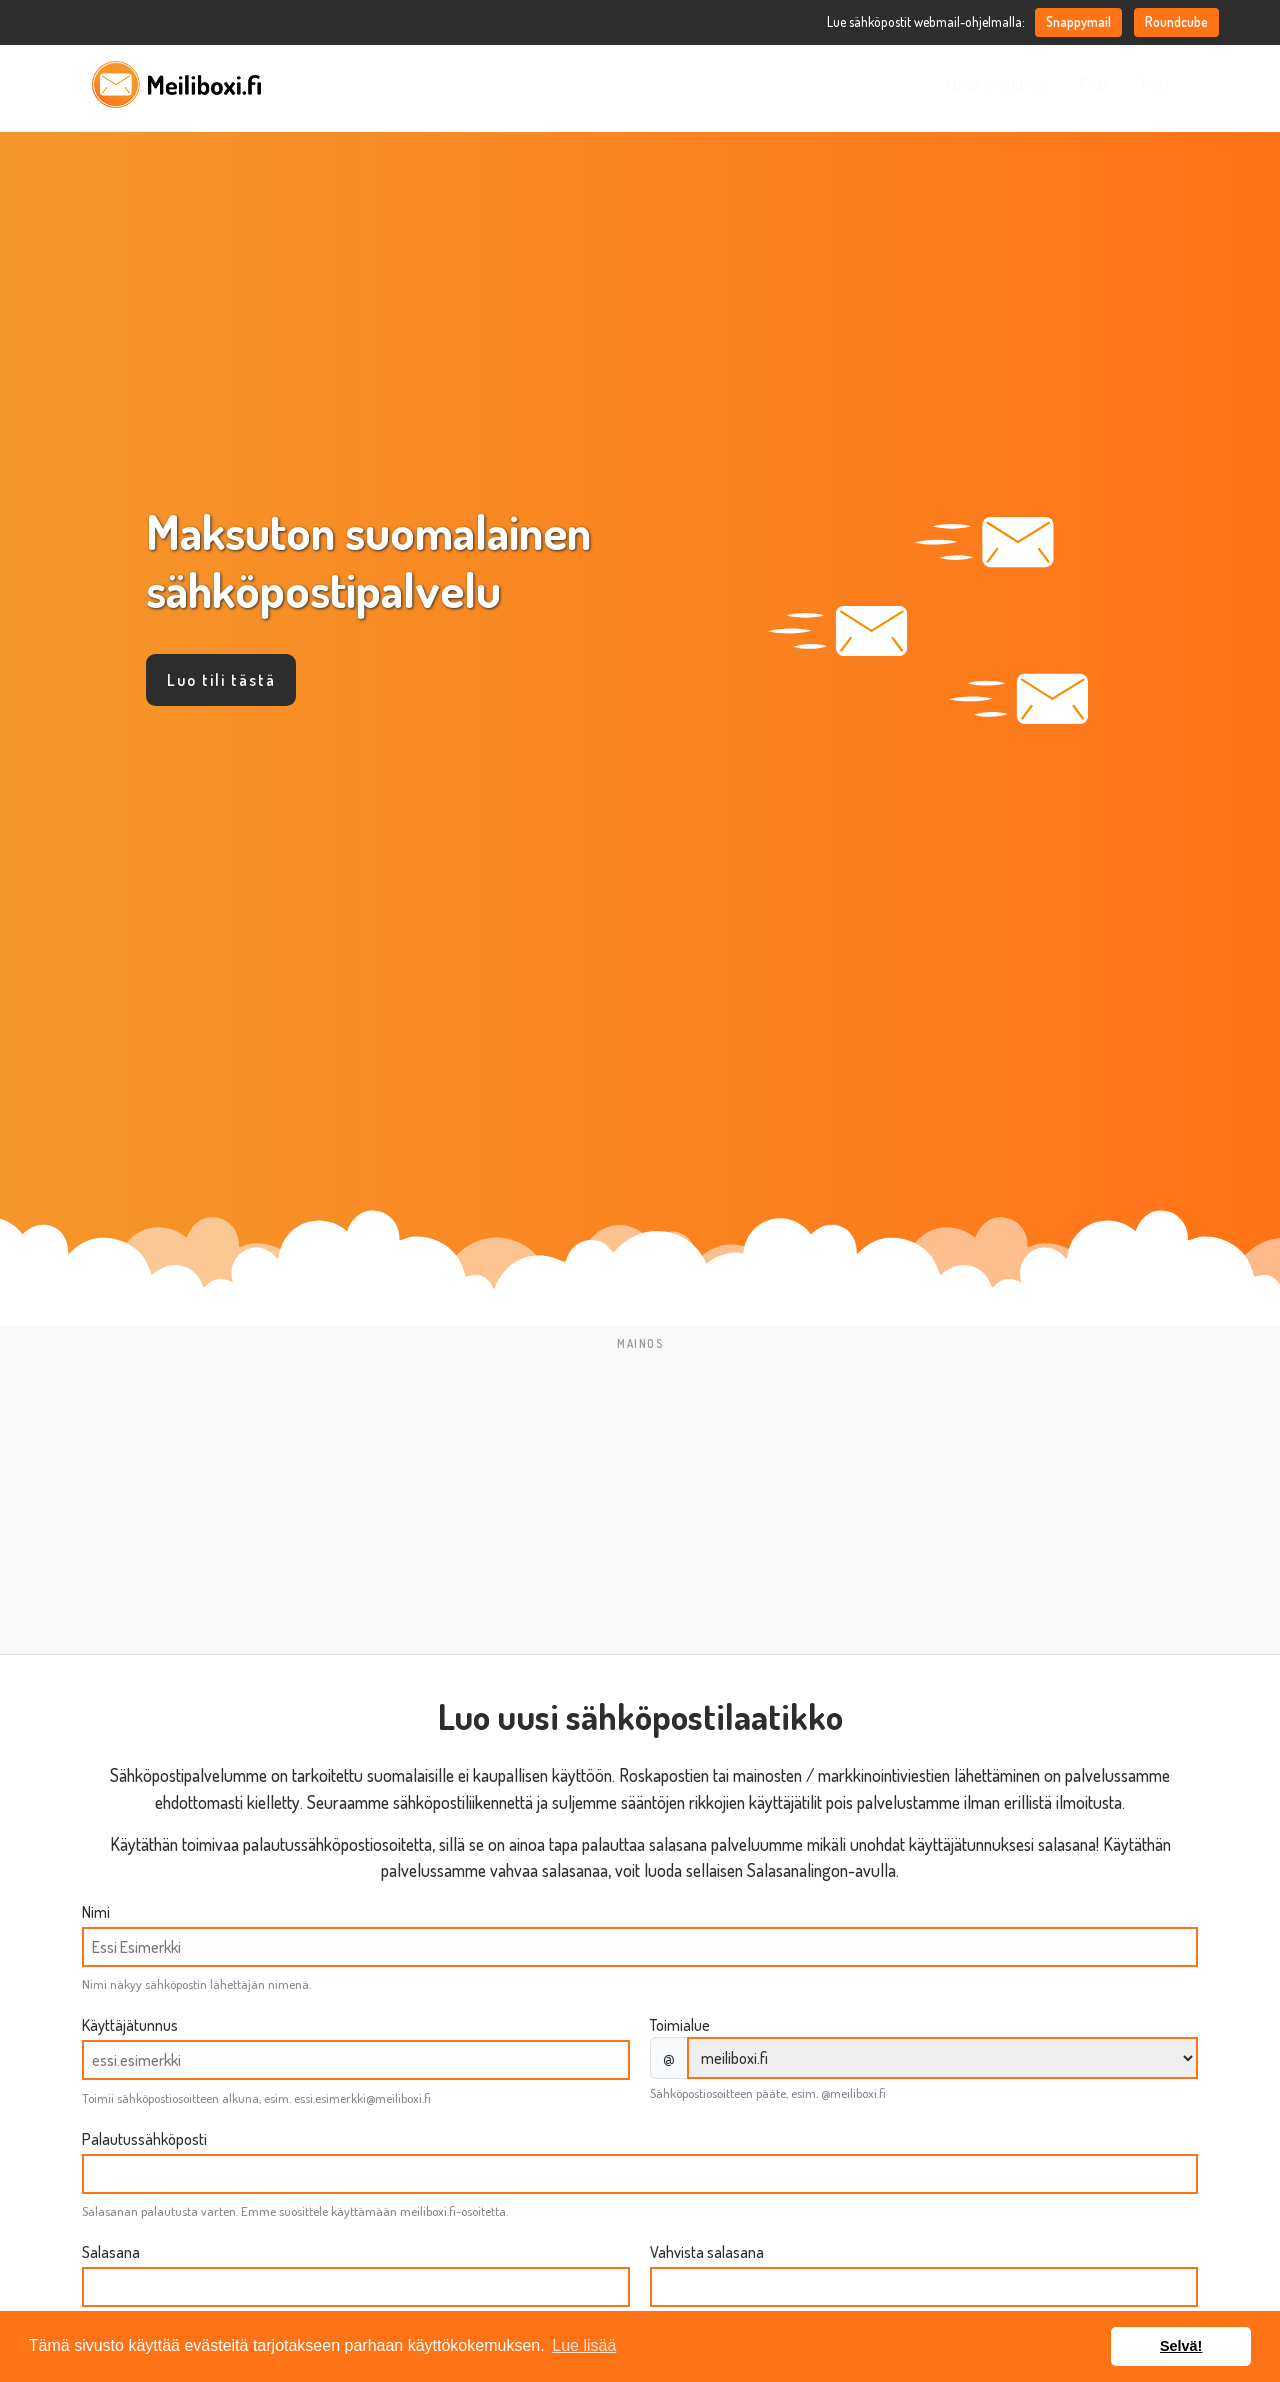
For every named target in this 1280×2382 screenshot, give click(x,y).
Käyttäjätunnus (130, 2025)
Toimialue (680, 2025)
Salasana (111, 2252)
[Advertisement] (640, 1498)
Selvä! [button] (1181, 2346)
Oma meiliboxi (998, 84)
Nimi (96, 1912)
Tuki (1153, 84)
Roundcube (1176, 21)
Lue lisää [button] (584, 2345)
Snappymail (1078, 21)
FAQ (1094, 84)
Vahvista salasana (707, 2252)
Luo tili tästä (221, 680)
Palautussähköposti (144, 2139)
